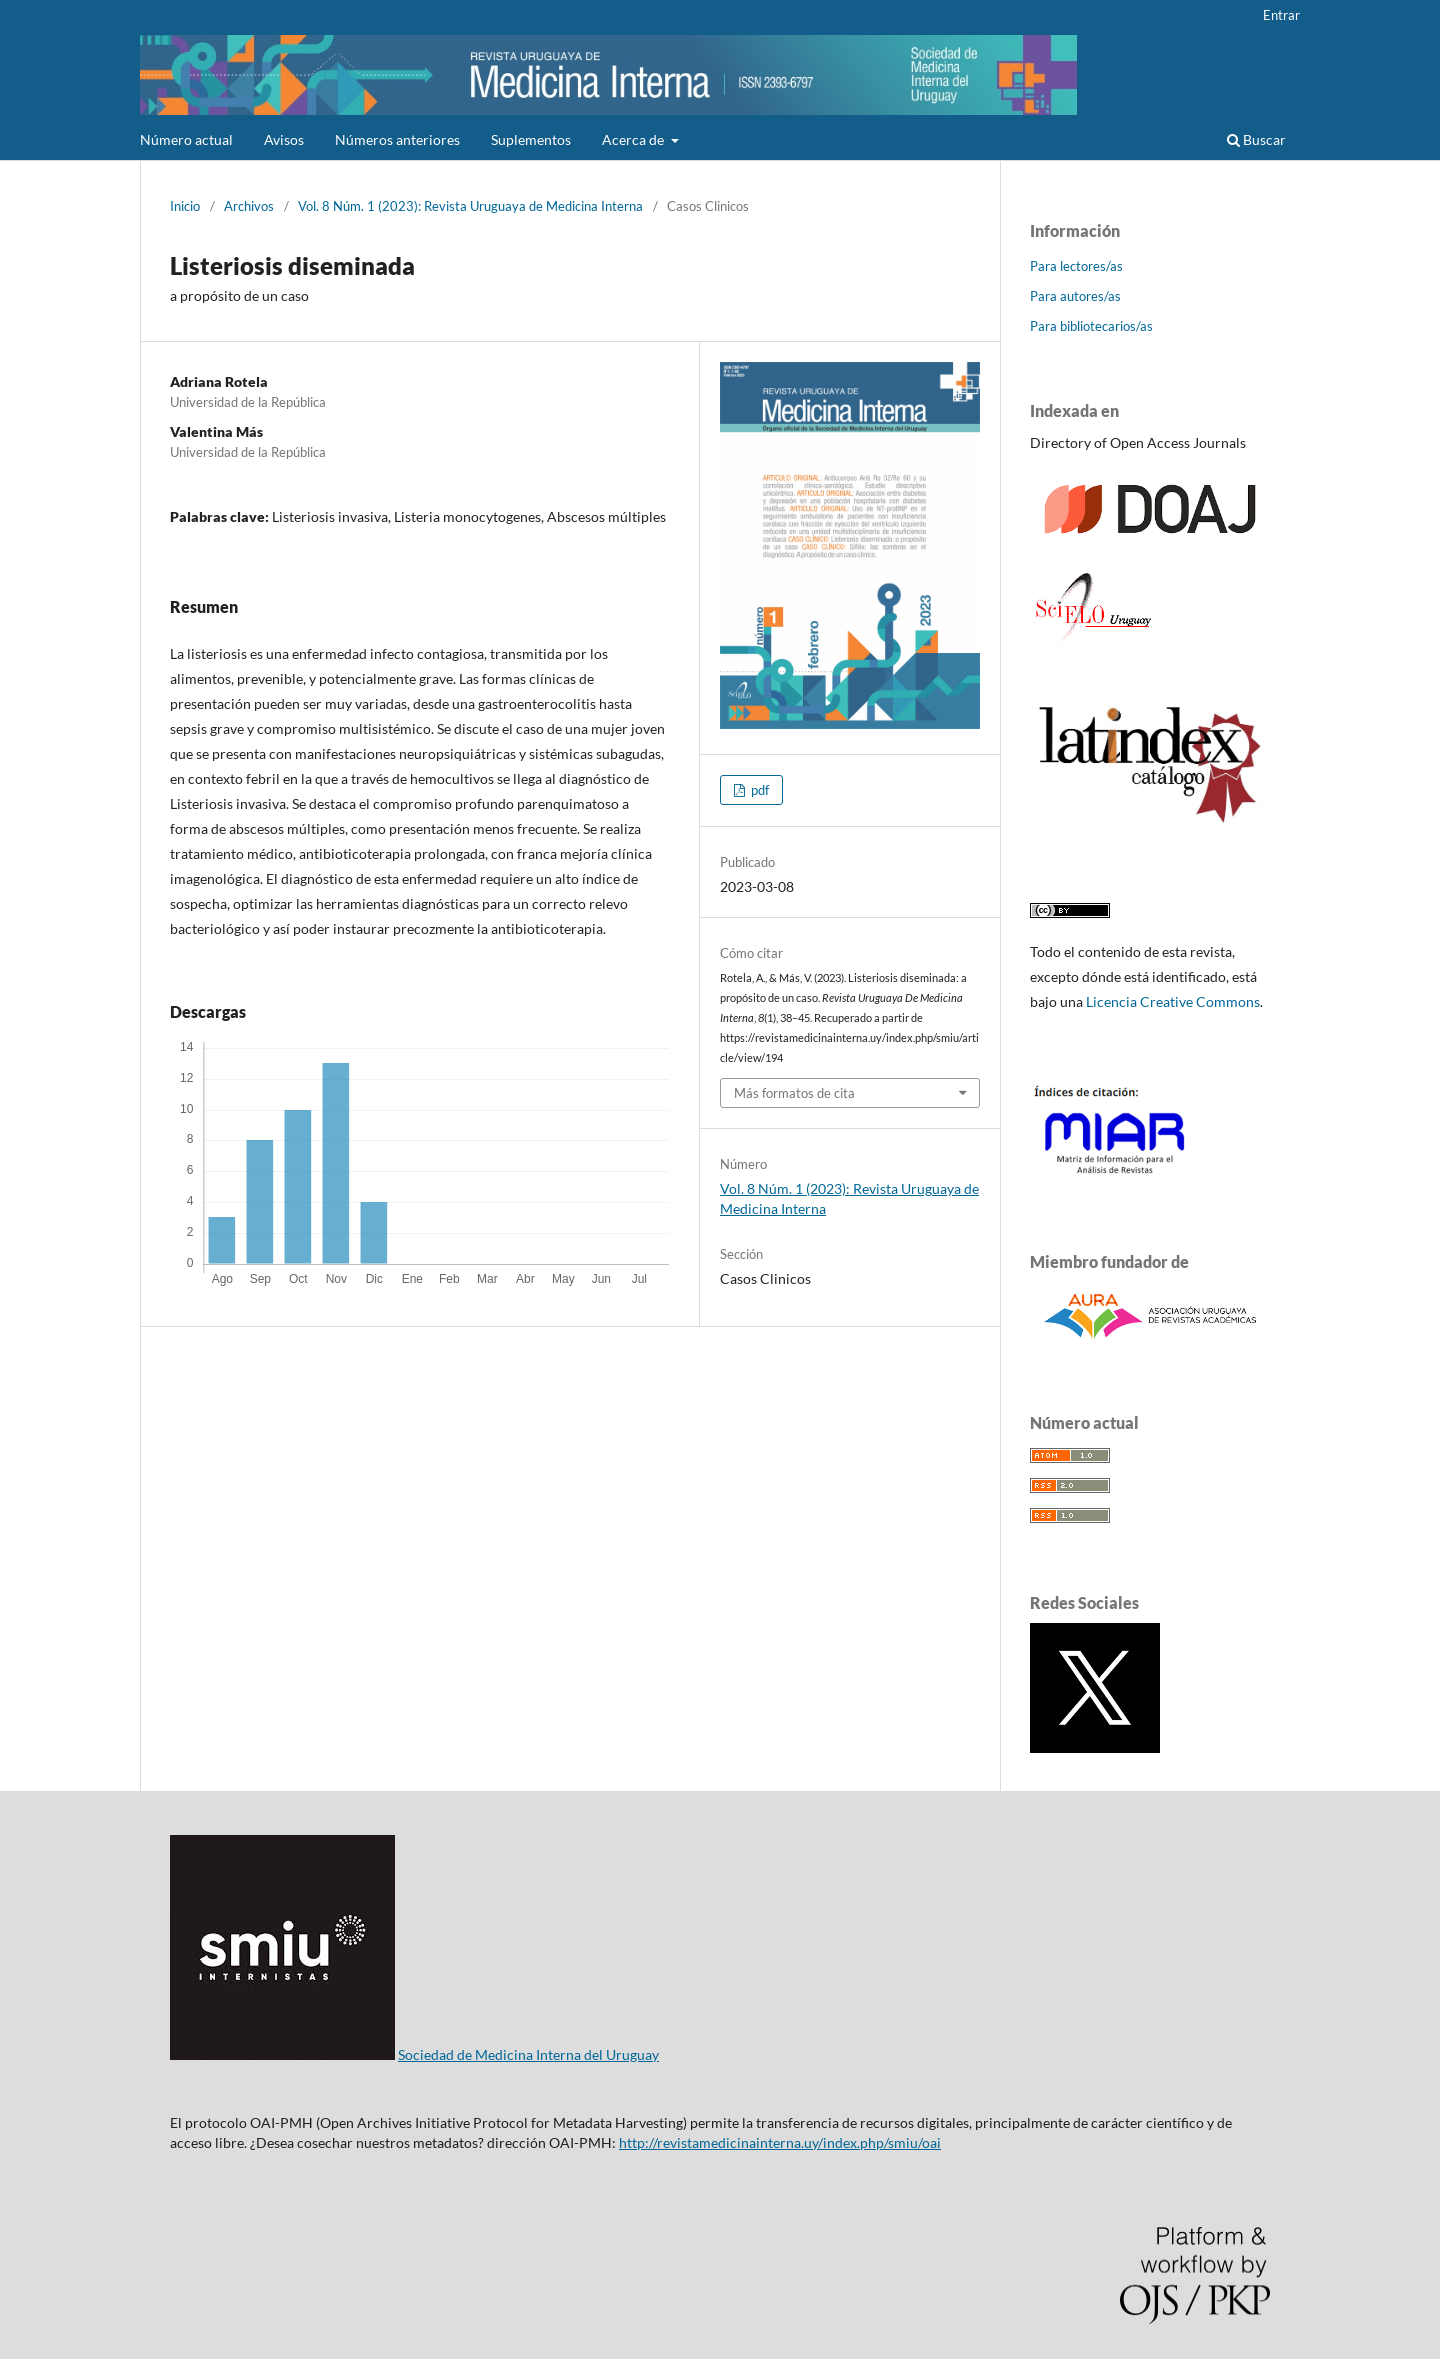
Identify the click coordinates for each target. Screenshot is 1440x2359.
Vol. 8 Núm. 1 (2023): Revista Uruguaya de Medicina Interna (470, 206)
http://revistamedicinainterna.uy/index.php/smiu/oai (780, 2142)
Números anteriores (397, 139)
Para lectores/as (1076, 266)
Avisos (284, 139)
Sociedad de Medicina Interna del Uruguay (528, 2054)
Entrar (1281, 15)
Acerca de (634, 139)
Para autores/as (1075, 296)
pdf (758, 790)
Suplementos (531, 139)
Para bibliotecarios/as (1091, 326)
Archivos (249, 206)
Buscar (1256, 139)
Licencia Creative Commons (1173, 1001)
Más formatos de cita (794, 1093)
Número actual (186, 139)
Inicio (185, 206)
